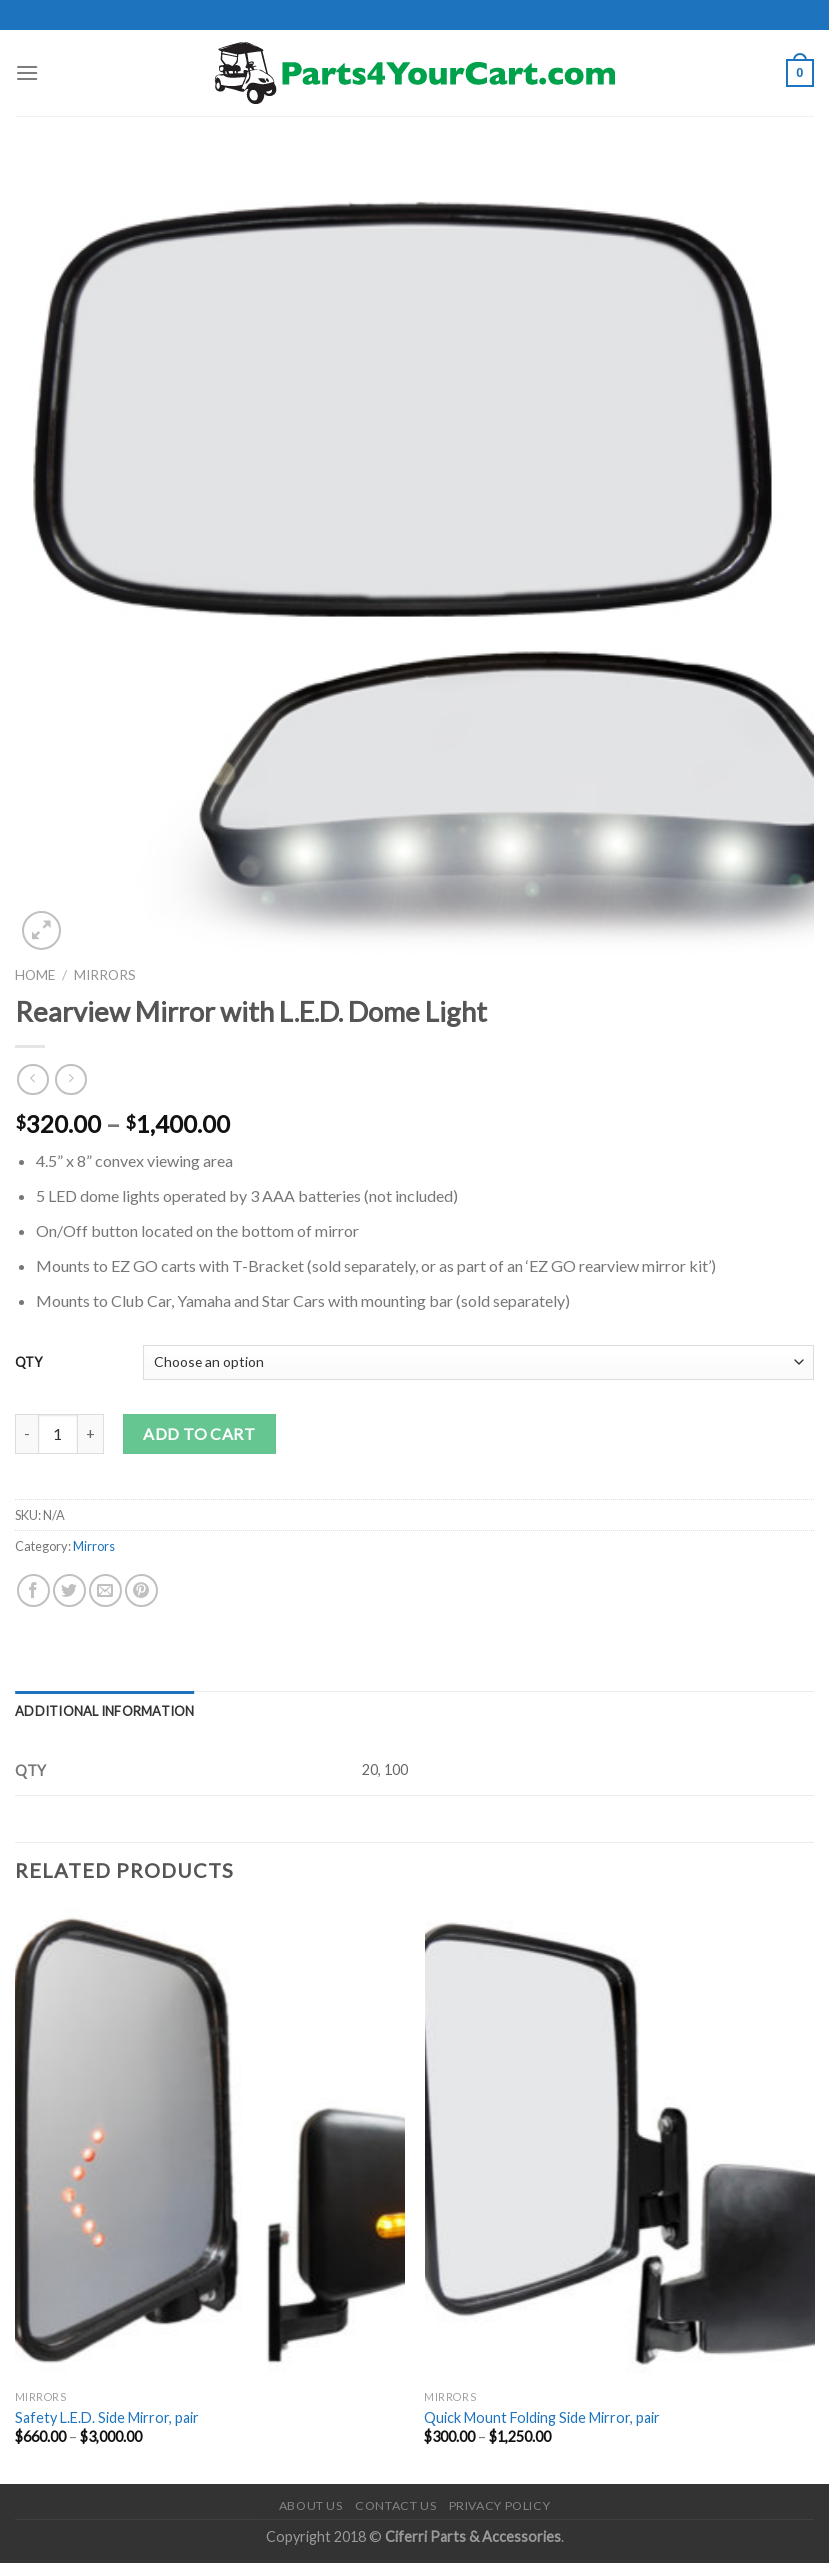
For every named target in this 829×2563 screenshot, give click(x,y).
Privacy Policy (500, 2505)
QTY (28, 1362)
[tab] (105, 1711)
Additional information (105, 1711)
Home (35, 975)
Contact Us (395, 2505)
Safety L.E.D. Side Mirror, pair (107, 2417)
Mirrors (105, 975)
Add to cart (199, 1433)
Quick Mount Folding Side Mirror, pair (542, 2417)
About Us (311, 2505)
